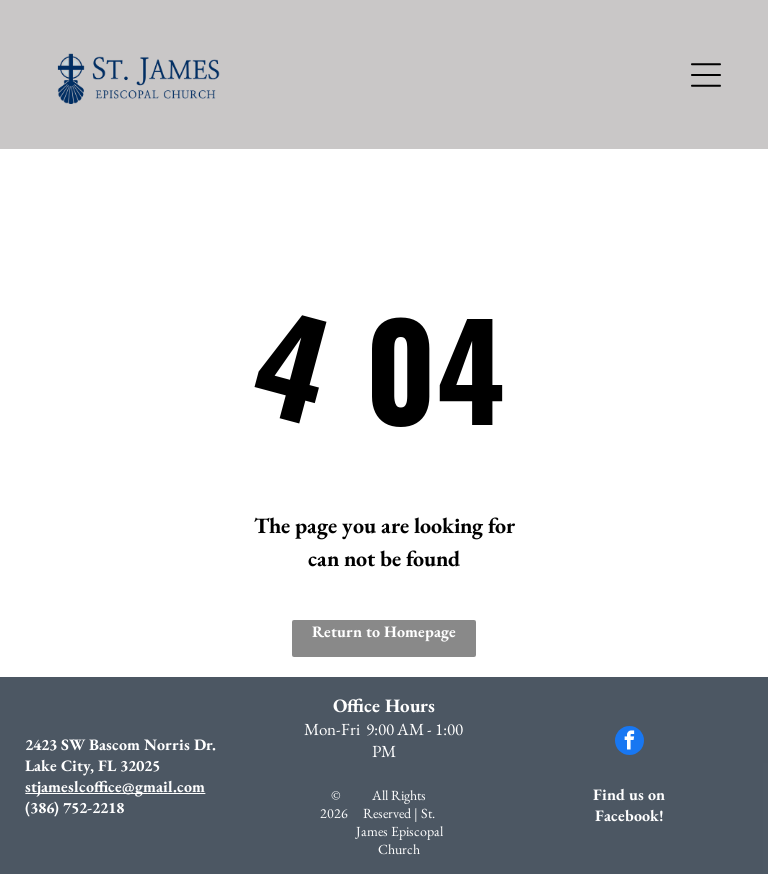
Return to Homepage (384, 631)
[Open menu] (706, 75)
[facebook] (629, 743)
